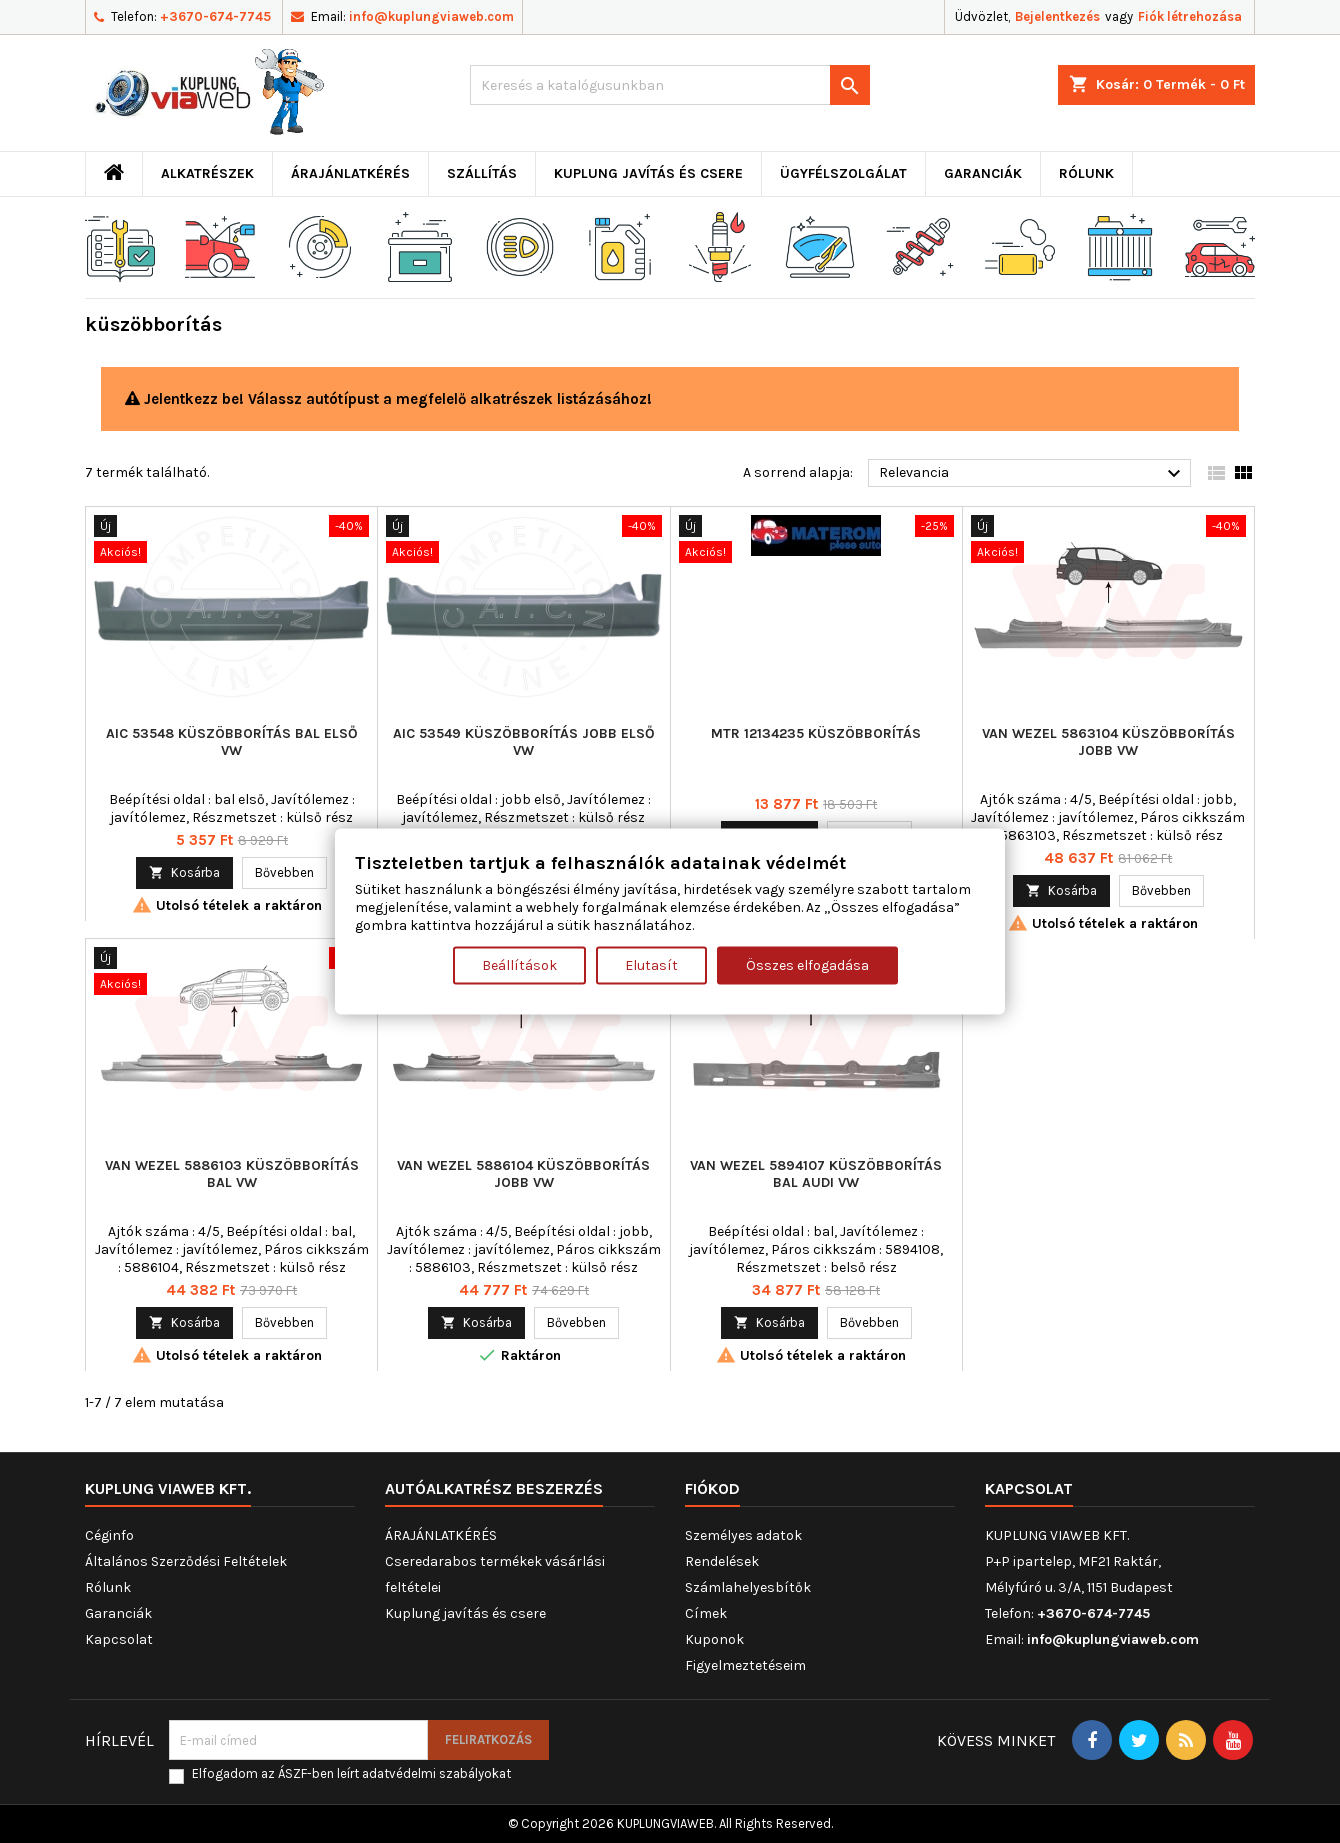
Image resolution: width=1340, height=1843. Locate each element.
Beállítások (519, 965)
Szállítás (482, 173)
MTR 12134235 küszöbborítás (816, 733)
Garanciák (983, 173)
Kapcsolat (119, 1639)
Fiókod (712, 1488)
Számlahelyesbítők (748, 1587)
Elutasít (651, 965)
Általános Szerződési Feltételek (186, 1561)
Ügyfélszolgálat (843, 173)
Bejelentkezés (1057, 16)
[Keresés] (670, 85)
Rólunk (1086, 173)
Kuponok (714, 1639)
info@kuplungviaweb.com (431, 16)
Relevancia (1032, 474)
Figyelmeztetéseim (745, 1665)
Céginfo (109, 1535)
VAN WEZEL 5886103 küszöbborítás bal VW (232, 1174)
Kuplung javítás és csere (648, 173)
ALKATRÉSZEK (207, 173)
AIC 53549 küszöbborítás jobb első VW (524, 742)
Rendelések (722, 1561)
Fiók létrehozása (1190, 16)
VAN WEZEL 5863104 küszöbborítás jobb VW (1108, 742)
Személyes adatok (743, 1535)
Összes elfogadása (807, 965)
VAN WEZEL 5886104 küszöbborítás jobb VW (523, 1174)
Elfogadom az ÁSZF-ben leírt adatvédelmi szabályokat (351, 1773)
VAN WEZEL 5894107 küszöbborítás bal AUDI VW (816, 1174)
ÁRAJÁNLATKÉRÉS (350, 173)
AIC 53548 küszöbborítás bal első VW (232, 742)
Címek (706, 1613)
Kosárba (184, 872)
